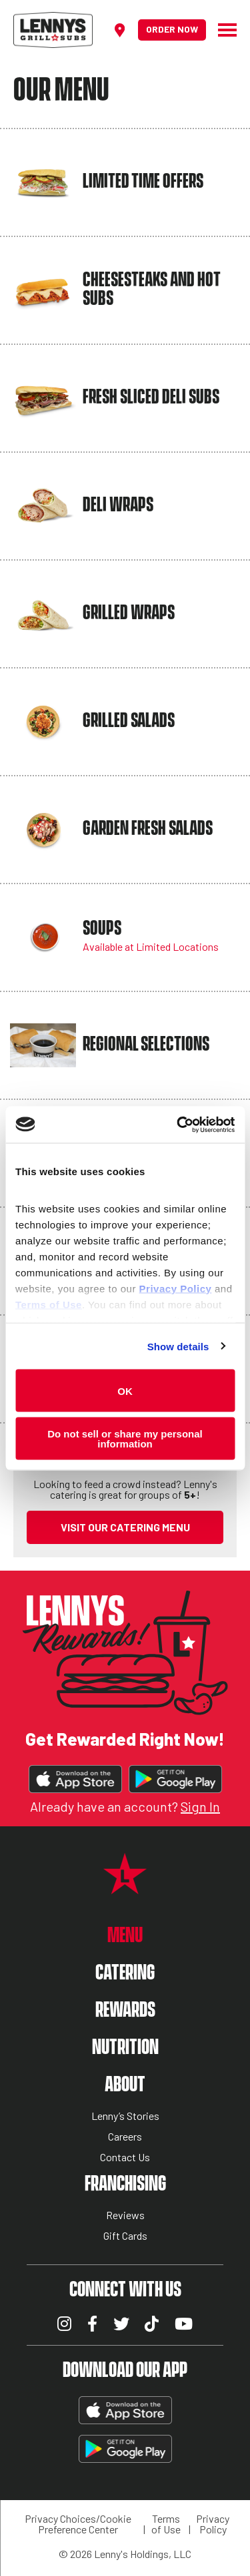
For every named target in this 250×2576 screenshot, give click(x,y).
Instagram (64, 2324)
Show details (178, 1346)
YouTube (184, 2324)
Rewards (125, 2010)
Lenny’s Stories (125, 2116)
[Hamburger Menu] (221, 30)
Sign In (200, 1806)
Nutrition (125, 2048)
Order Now (172, 29)
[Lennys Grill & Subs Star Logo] (125, 1887)
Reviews (125, 2215)
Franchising (125, 2184)
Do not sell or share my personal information (125, 1438)
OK (125, 1390)
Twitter (121, 2324)
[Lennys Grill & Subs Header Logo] (53, 28)
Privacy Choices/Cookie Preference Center (78, 2524)
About (125, 2085)
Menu (125, 1936)
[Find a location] (119, 30)
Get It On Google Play (175, 1779)
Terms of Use (166, 2524)
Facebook (92, 2324)
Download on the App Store (75, 1779)
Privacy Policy (212, 2524)
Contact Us (125, 2157)
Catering (125, 1973)
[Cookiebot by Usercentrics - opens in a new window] (178, 1124)
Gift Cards (125, 2236)
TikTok (152, 2324)
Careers (125, 2137)
